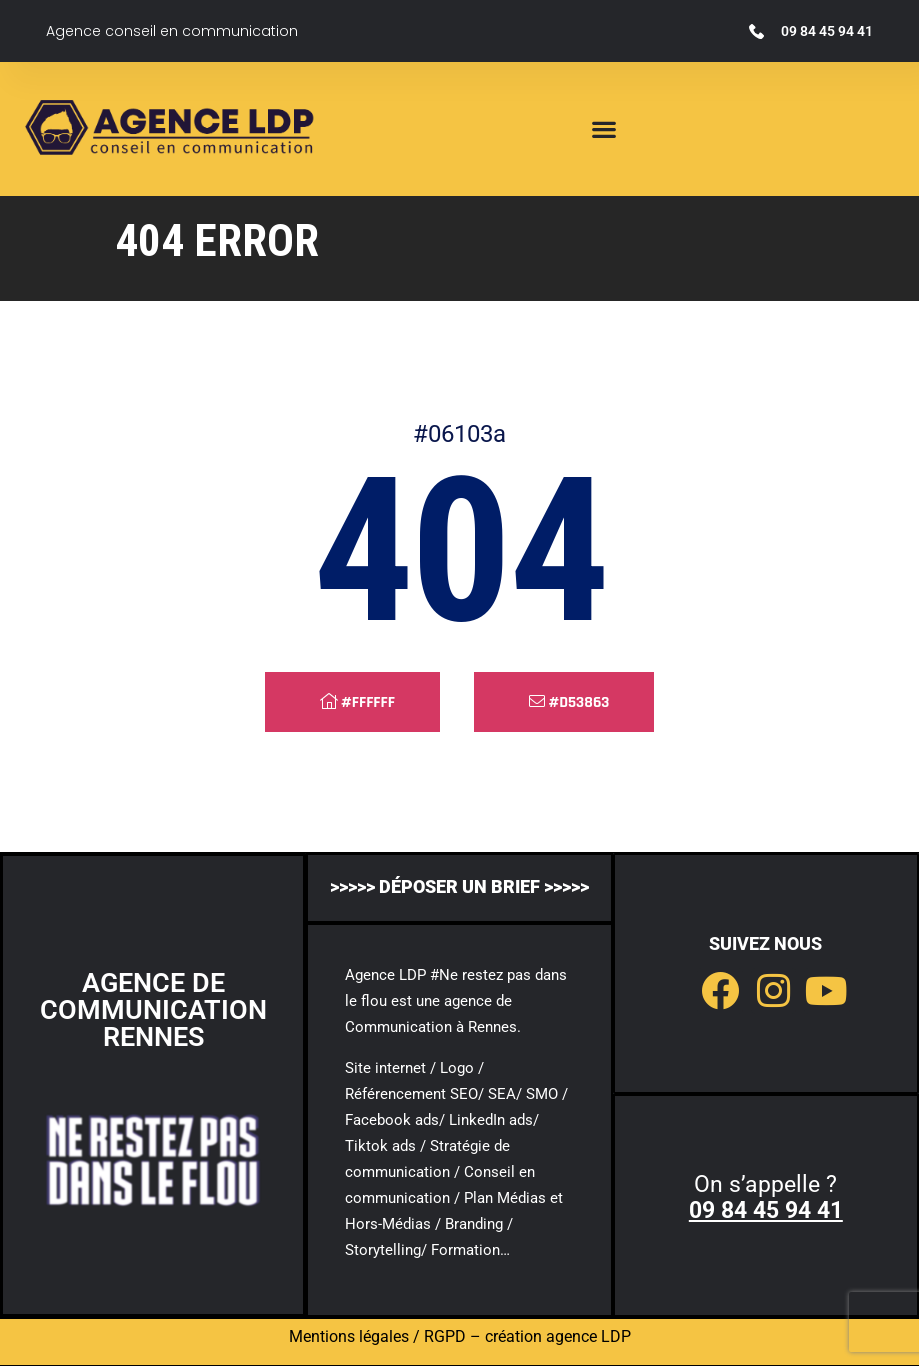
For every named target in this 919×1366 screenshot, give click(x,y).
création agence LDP (558, 1336)
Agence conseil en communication (172, 31)
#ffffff (357, 702)
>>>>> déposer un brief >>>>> (459, 886)
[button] (604, 129)
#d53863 (569, 702)
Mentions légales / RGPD (377, 1336)
